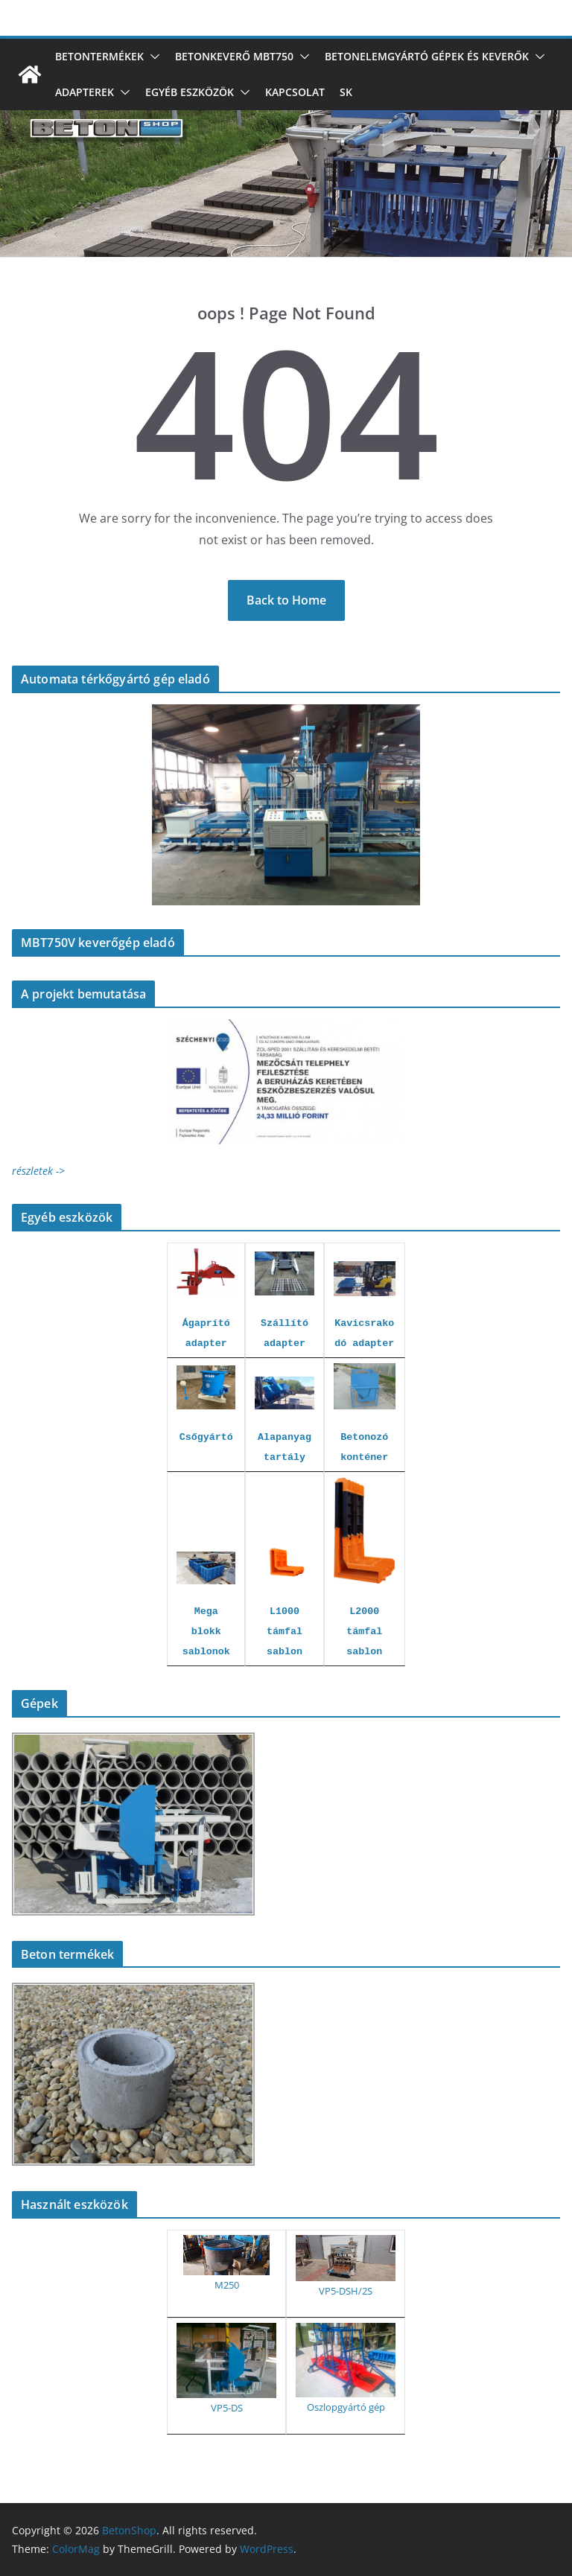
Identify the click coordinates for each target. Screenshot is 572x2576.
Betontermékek (99, 56)
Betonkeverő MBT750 (234, 56)
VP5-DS (227, 2407)
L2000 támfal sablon (364, 1631)
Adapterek (84, 92)
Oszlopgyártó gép (346, 2407)
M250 (226, 2285)
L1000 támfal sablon (284, 1631)
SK (346, 92)
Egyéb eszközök (189, 92)
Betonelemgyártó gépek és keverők (427, 56)
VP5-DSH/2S (345, 2291)
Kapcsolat (295, 92)
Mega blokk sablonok (206, 1631)
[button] (152, 56)
